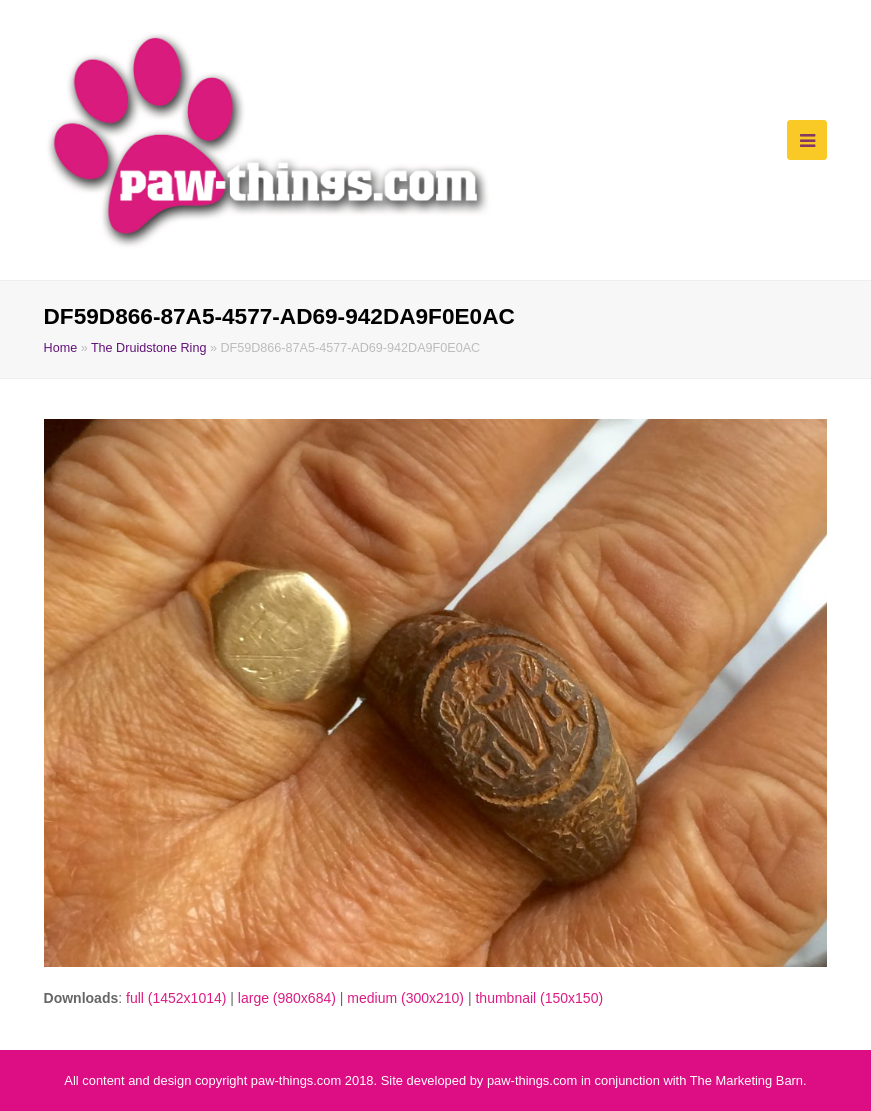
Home (61, 348)
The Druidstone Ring (149, 348)
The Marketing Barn (746, 1080)
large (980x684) (287, 998)
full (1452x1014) (176, 998)
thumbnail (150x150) (539, 998)
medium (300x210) (405, 998)
